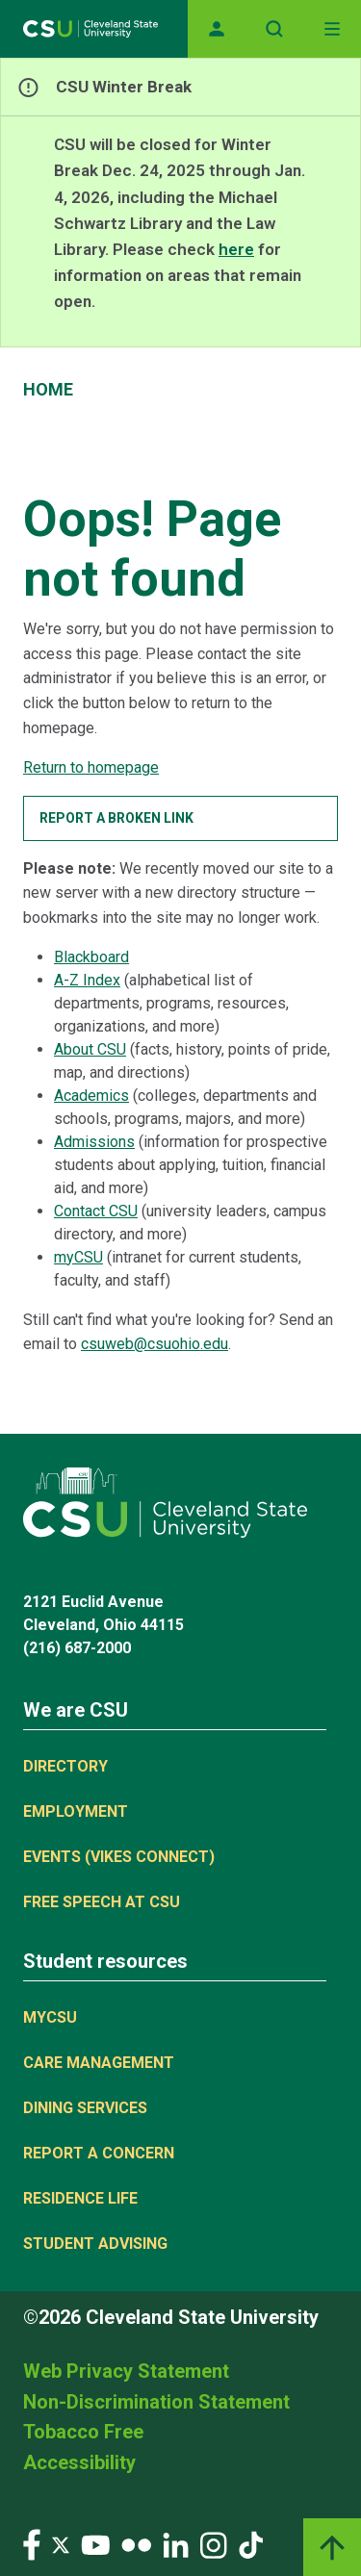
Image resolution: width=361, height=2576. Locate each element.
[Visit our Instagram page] (213, 2544)
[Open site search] (274, 29)
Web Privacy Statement (126, 2371)
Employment (75, 1811)
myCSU (78, 1257)
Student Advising (95, 2243)
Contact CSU (96, 1211)
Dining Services (85, 2108)
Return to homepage (91, 767)
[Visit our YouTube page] (95, 2544)
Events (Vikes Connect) (119, 1857)
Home (48, 389)
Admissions (94, 1142)
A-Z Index (87, 980)
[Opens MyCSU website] (216, 29)
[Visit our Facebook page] (31, 2544)
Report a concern (98, 2153)
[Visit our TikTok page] (251, 2544)
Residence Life (80, 2198)
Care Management (98, 2062)
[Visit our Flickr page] (136, 2544)
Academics (91, 1095)
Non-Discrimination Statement (156, 2401)
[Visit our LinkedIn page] (176, 2544)
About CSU (90, 1049)
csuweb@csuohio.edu (154, 1344)
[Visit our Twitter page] (60, 2544)
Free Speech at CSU (101, 1902)
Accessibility (79, 2462)
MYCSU (50, 2017)
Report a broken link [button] (116, 818)
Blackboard (91, 957)
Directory (65, 1766)
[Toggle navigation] (332, 29)
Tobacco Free (83, 2431)
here (236, 249)
